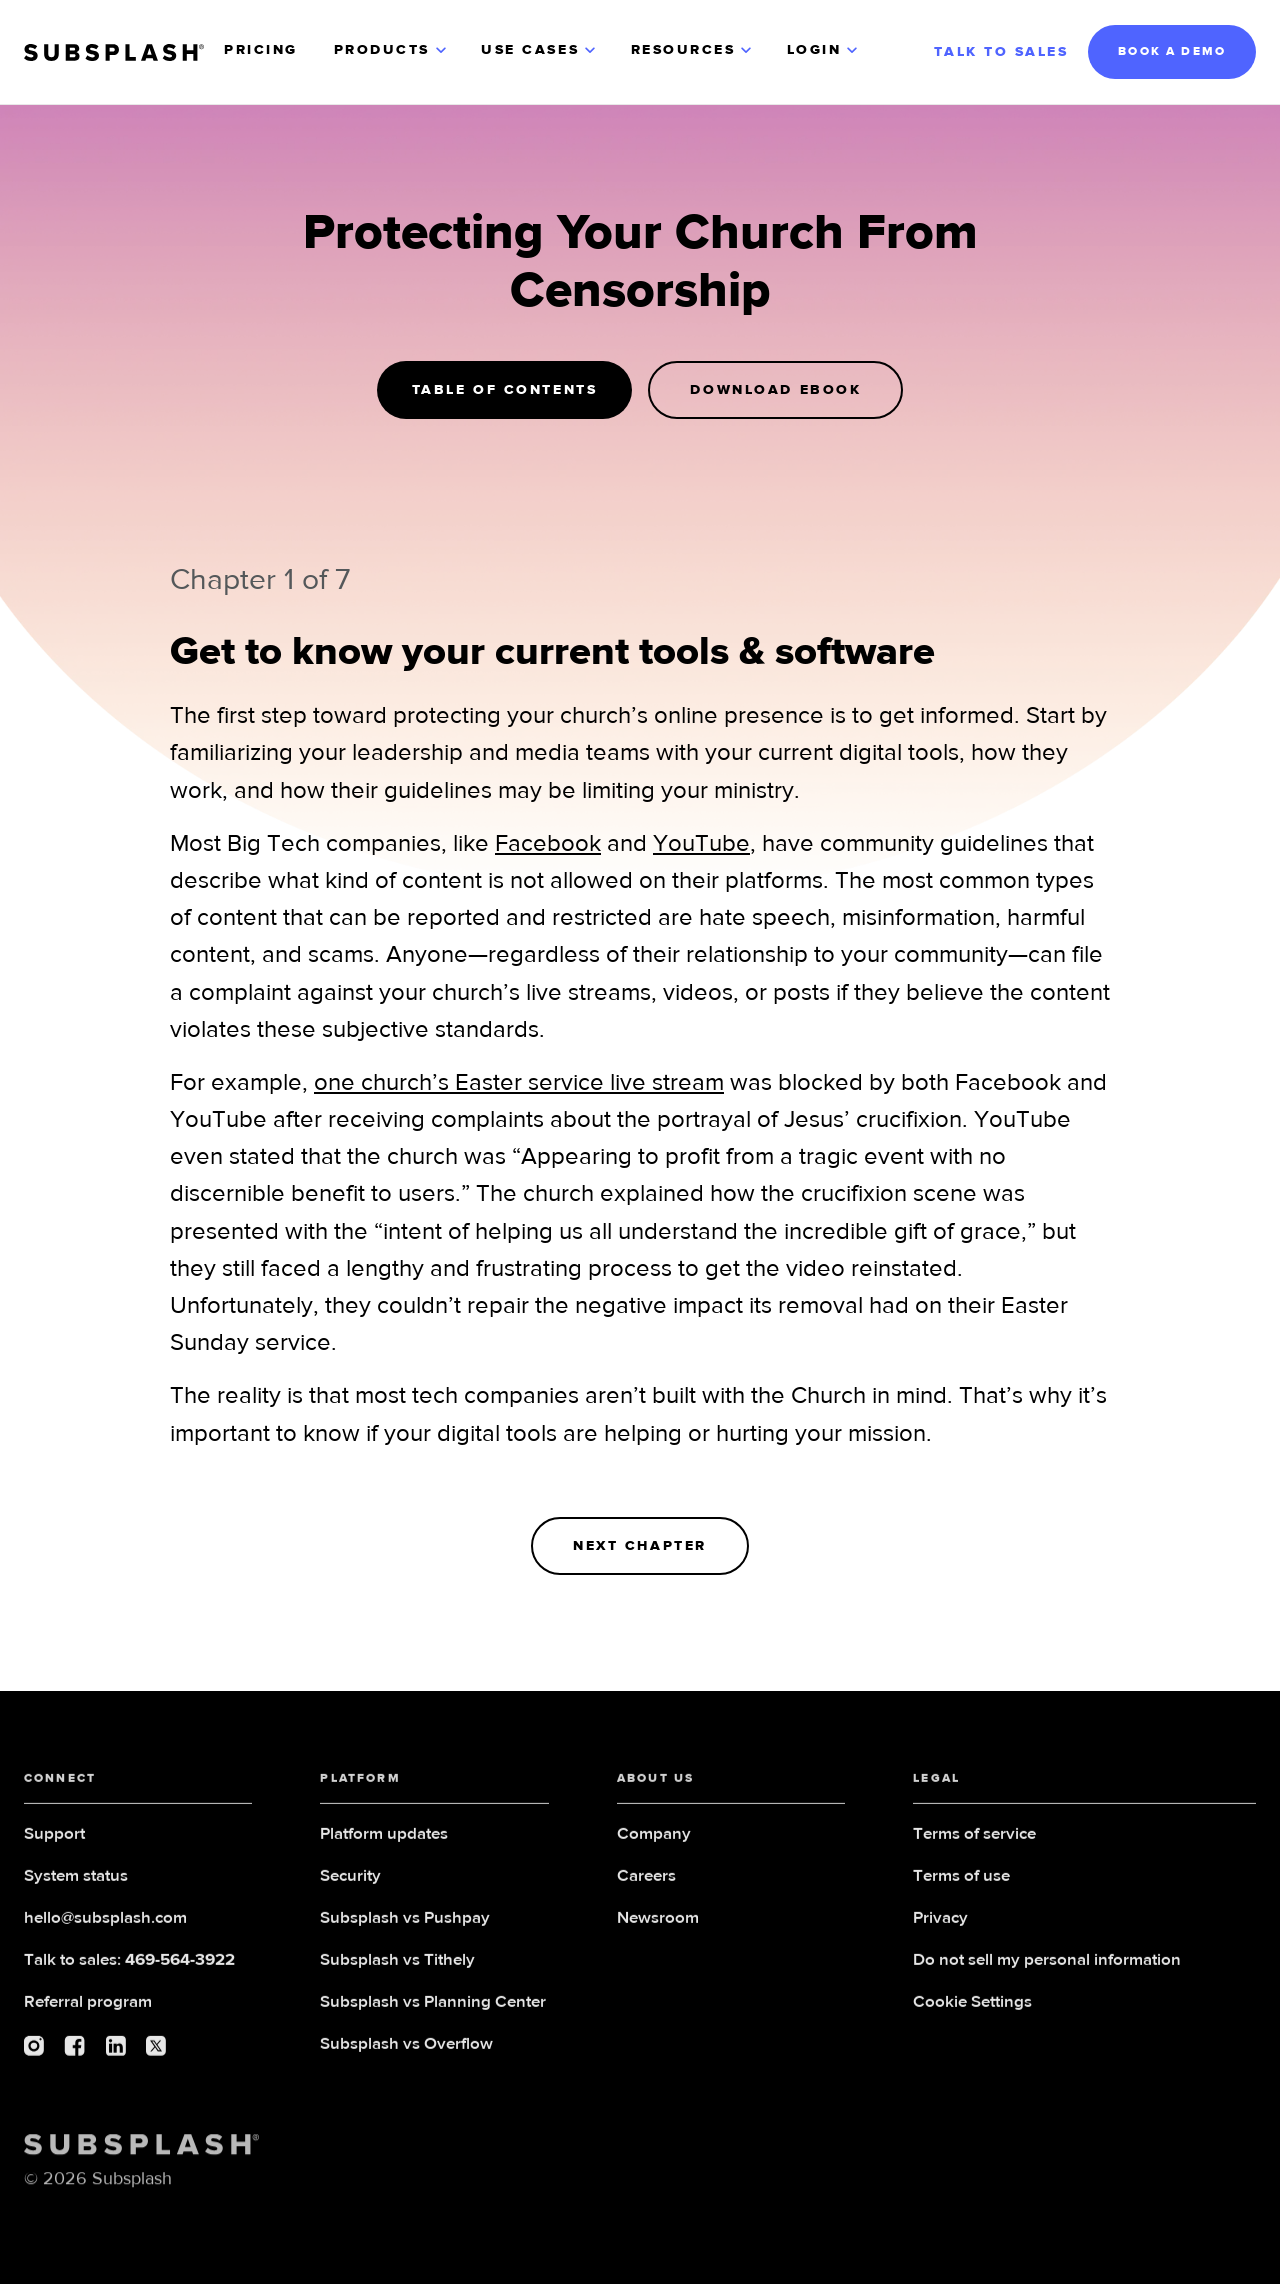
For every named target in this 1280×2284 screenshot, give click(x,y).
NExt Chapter (640, 1546)
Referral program (88, 2010)
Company (654, 1842)
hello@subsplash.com (105, 1926)
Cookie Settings (972, 2010)
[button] (392, 52)
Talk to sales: (129, 1968)
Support (54, 1842)
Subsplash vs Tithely (397, 1968)
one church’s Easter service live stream (519, 1083)
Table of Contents (505, 390)
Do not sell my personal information (1047, 1968)
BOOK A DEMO (1172, 52)
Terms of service (974, 1842)
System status (76, 1884)
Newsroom (658, 1926)
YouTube (701, 844)
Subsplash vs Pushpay (405, 1926)
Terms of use (961, 1884)
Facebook (548, 844)
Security (350, 1884)
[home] (114, 52)
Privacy (940, 1926)
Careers (646, 1884)
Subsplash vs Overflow (406, 2052)
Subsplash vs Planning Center (433, 2010)
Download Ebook (775, 390)
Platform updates (384, 1842)
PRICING (261, 50)
